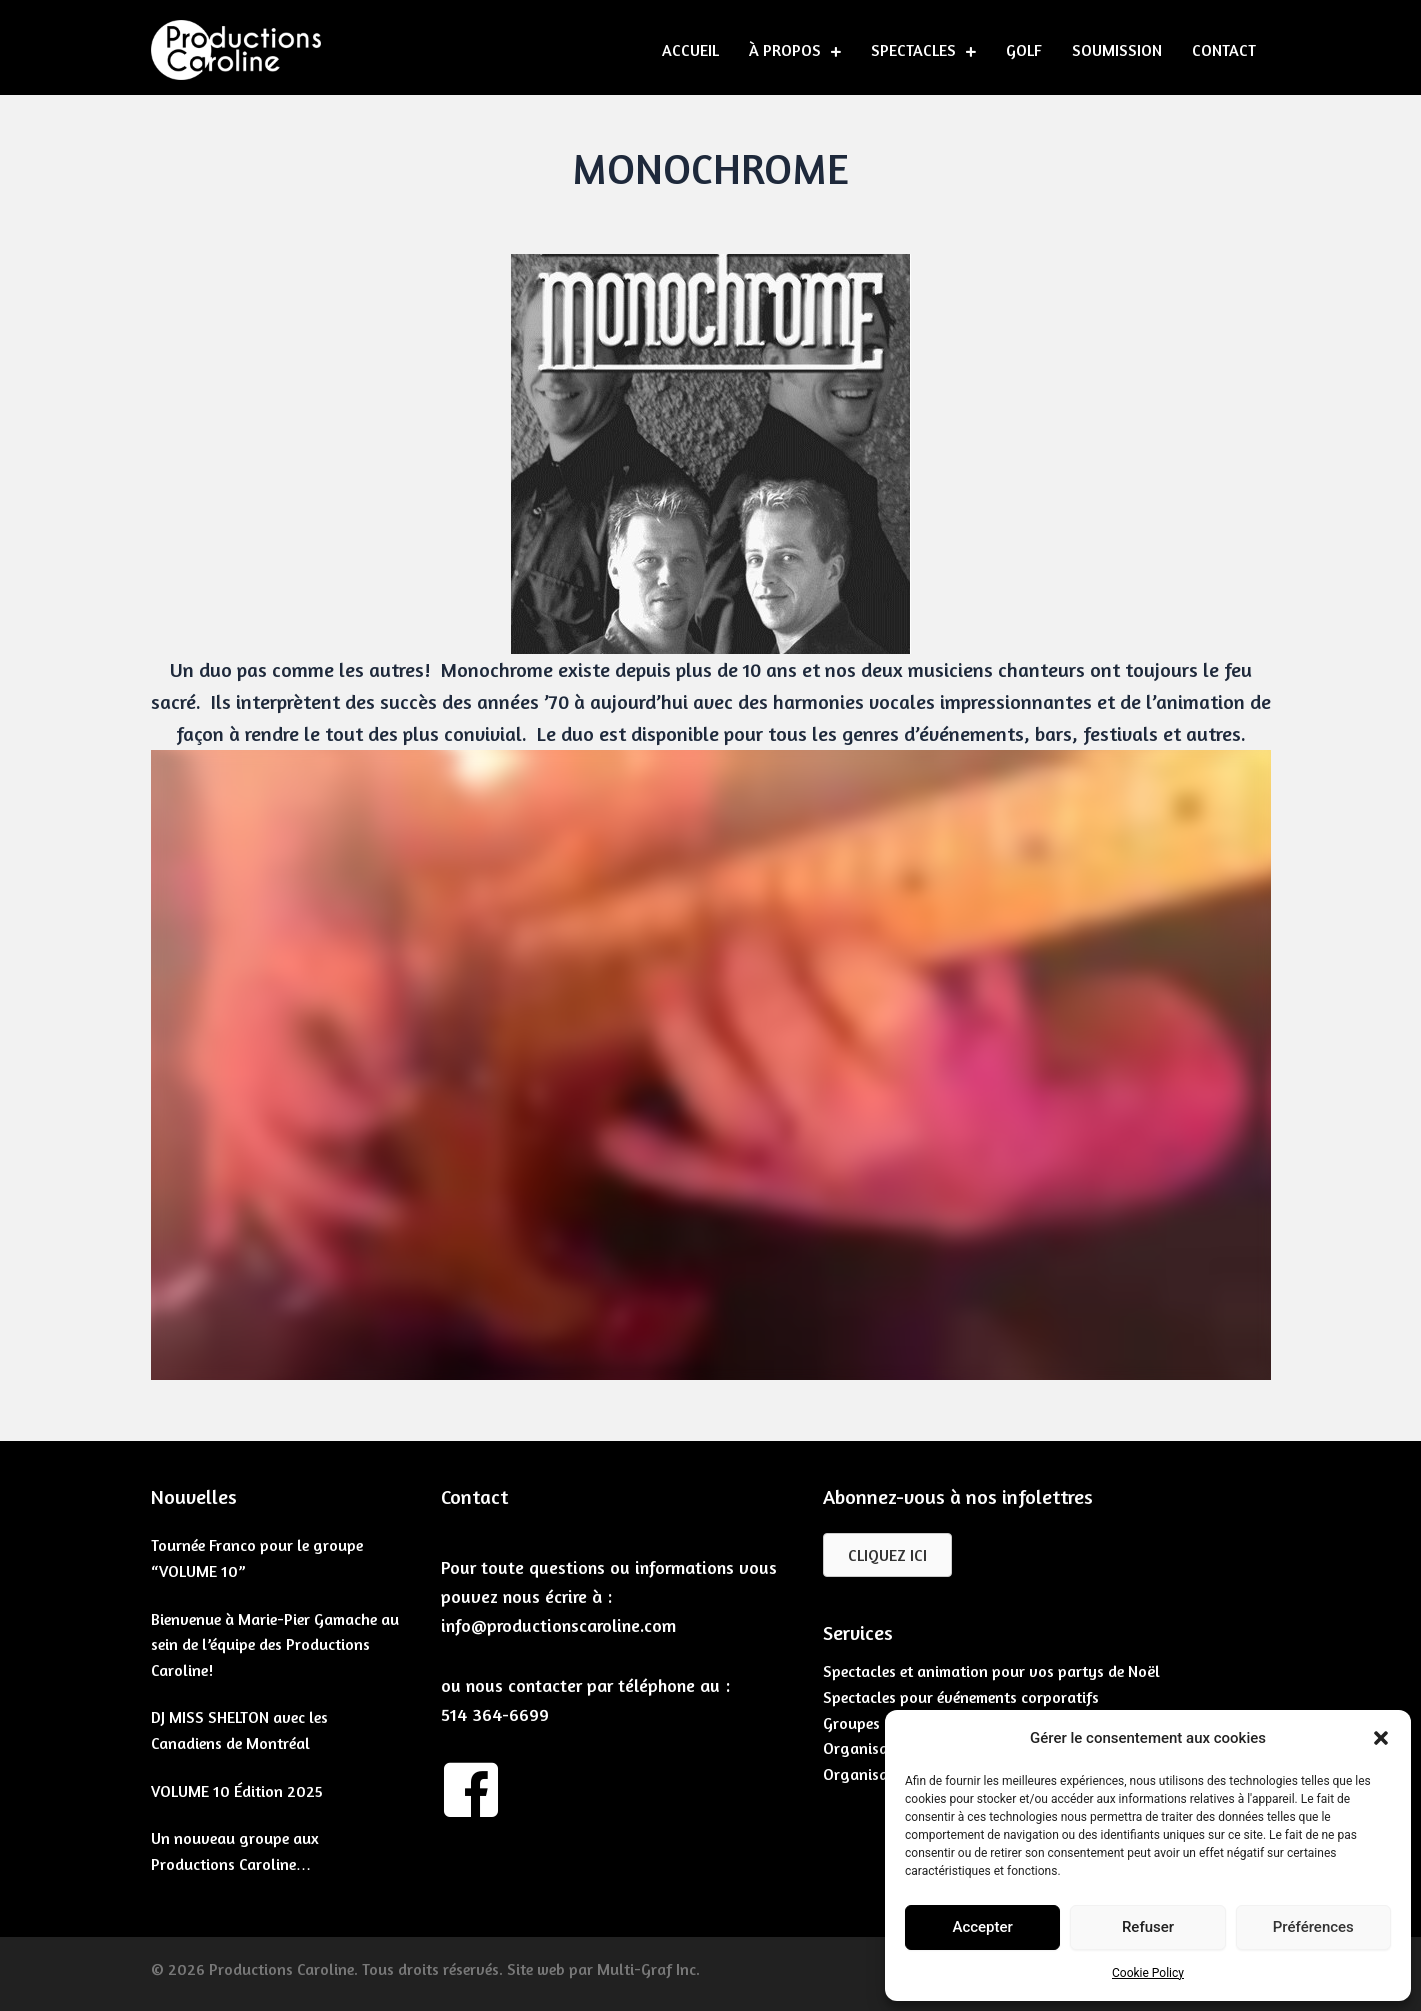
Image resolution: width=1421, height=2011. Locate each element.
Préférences (1313, 1927)
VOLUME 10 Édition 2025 (237, 1791)
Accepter (982, 1927)
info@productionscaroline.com (558, 1625)
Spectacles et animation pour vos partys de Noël (991, 1671)
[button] (1381, 1738)
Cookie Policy (1148, 1973)
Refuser (1148, 1927)
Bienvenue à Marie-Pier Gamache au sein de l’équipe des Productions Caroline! (275, 1644)
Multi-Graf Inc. (648, 1969)
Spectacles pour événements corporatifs (961, 1697)
